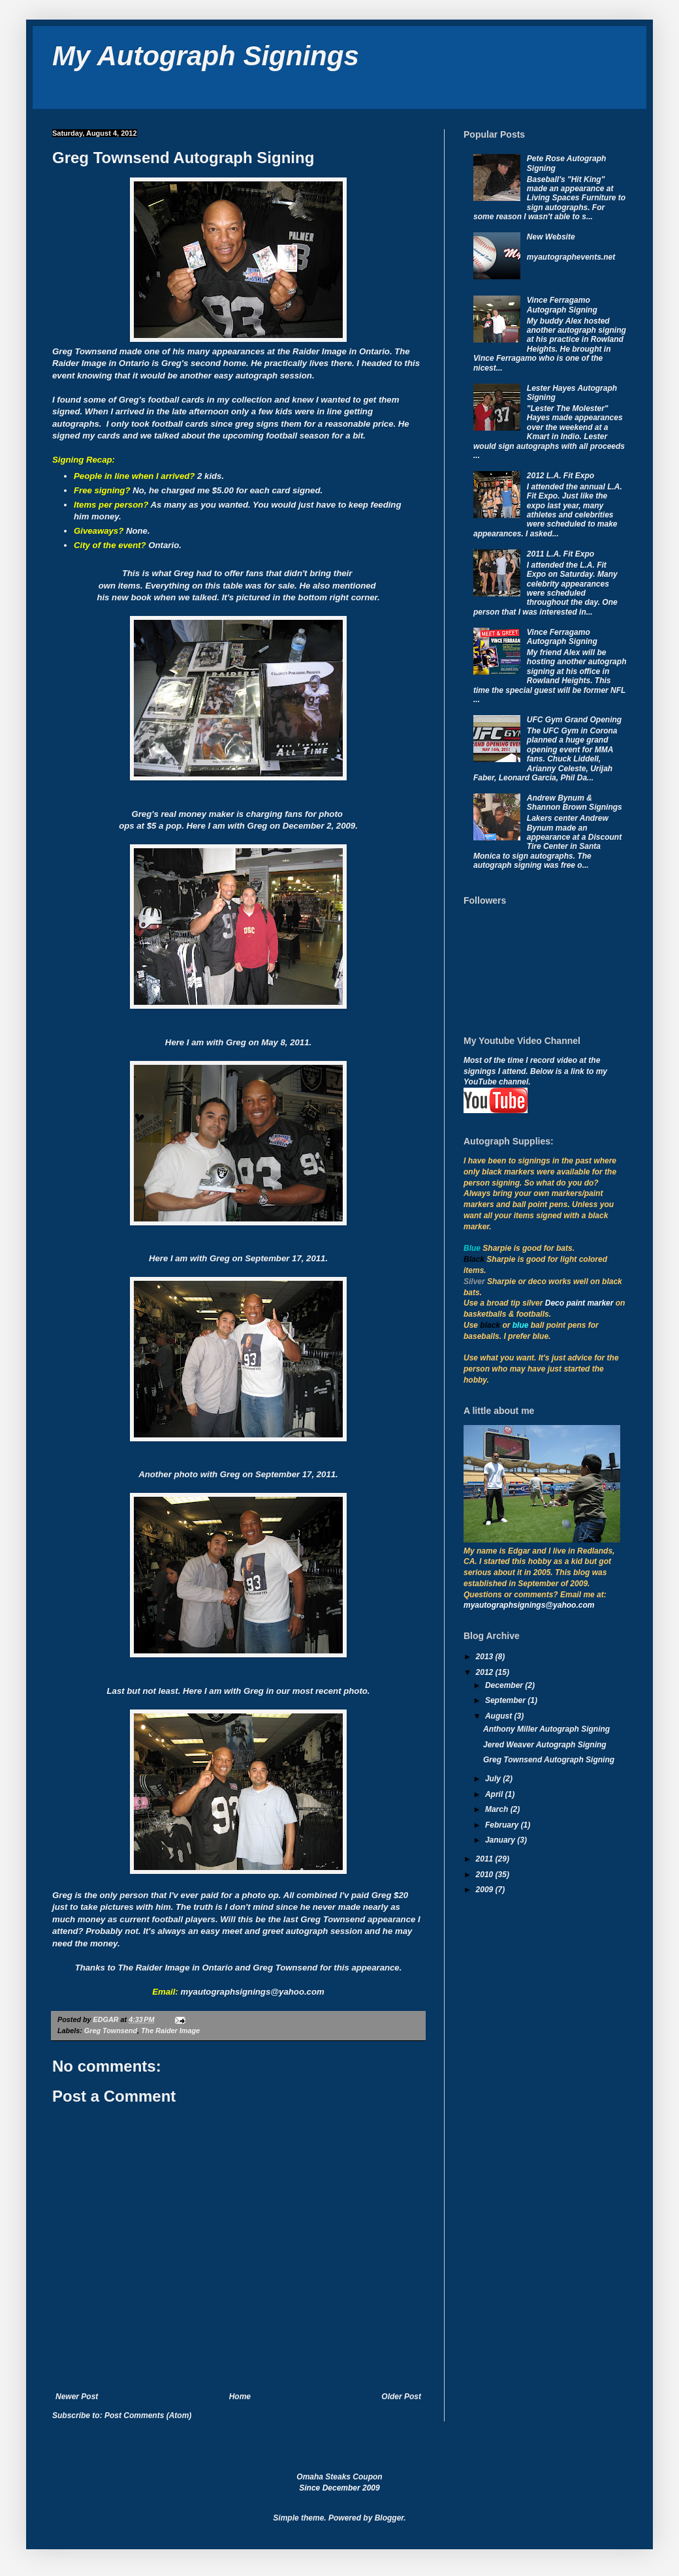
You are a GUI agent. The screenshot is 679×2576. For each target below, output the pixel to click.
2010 (486, 1874)
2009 (486, 1889)
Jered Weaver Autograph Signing (545, 1744)
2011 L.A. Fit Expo (560, 554)
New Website (551, 236)
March (498, 1809)
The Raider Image (170, 2030)
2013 (486, 1656)
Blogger (389, 2517)
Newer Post (76, 2396)
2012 (486, 1672)
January (501, 1840)
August (499, 1716)
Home (240, 2396)
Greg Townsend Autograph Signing (548, 1759)
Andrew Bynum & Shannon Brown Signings (574, 802)
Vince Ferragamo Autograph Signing (562, 305)
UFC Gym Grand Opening (574, 719)
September (506, 1700)
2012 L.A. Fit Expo (560, 475)
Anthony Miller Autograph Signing (546, 1729)
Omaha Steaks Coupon (339, 2476)
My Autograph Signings (205, 55)
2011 (486, 1858)
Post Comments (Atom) (147, 2415)
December (505, 1685)
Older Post (401, 2396)
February (503, 1825)
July (494, 1778)
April (495, 1794)
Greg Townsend (110, 2030)
